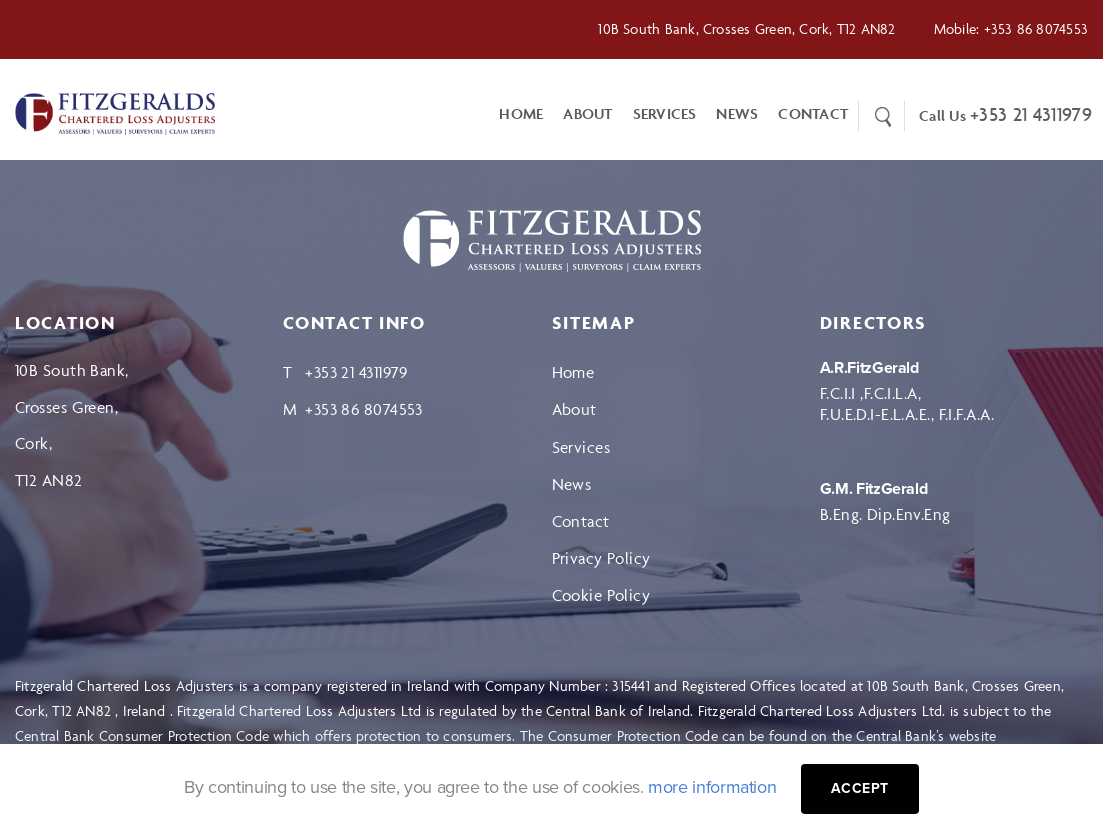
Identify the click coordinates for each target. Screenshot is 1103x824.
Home (521, 113)
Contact (581, 521)
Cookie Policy (601, 595)
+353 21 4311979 (1031, 114)
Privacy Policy (601, 558)
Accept (860, 788)
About (587, 113)
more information (712, 787)
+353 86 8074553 (1036, 28)
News (737, 113)
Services (665, 113)
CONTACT (813, 113)
